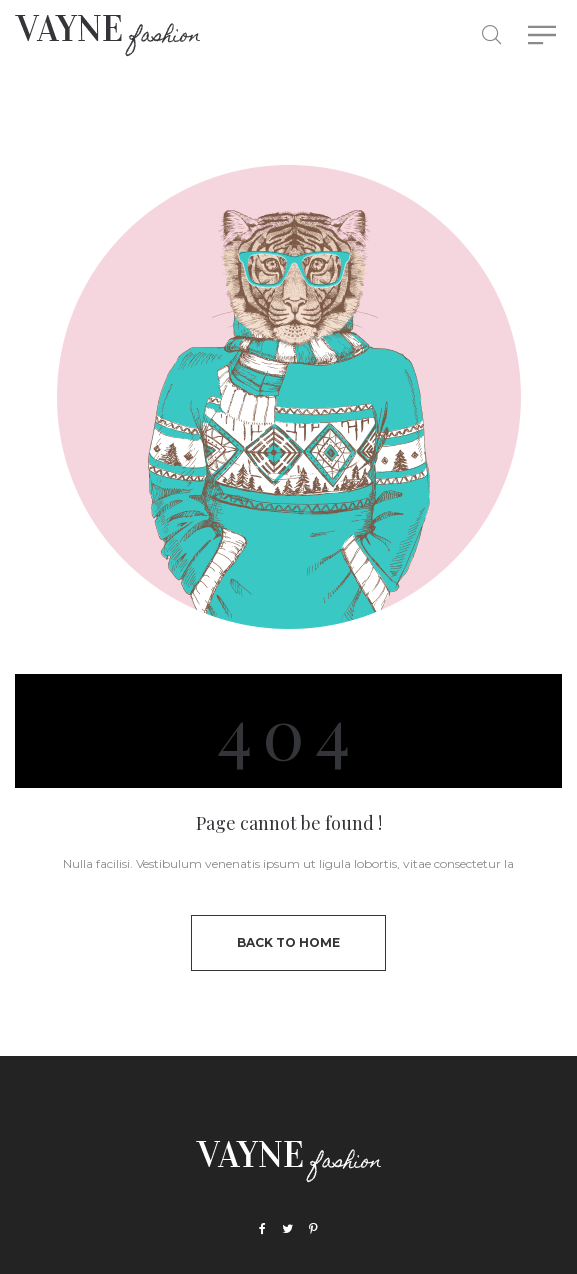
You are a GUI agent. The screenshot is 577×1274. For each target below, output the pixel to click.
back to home (288, 942)
